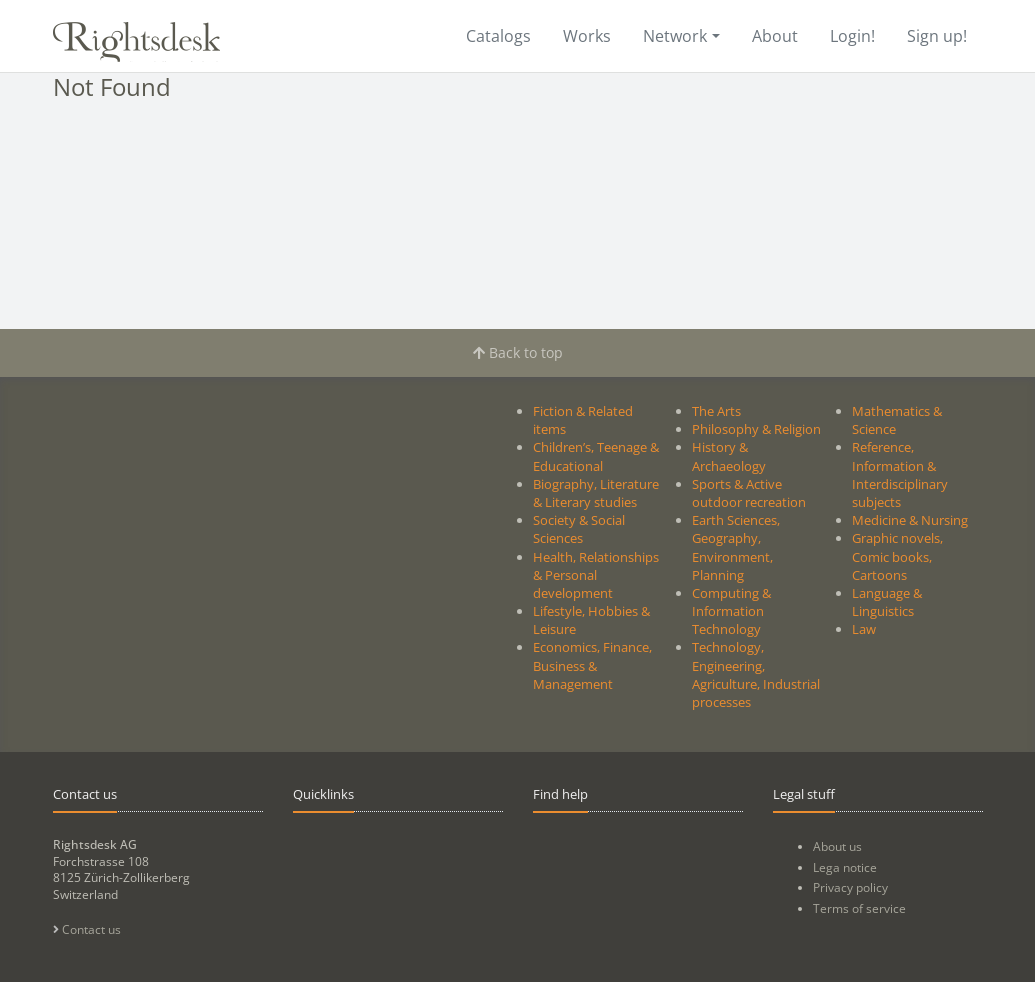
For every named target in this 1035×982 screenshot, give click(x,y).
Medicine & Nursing (910, 520)
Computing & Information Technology (731, 611)
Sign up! (937, 36)
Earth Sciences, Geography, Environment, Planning (736, 547)
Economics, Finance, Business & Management (592, 665)
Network (675, 36)
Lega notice (845, 867)
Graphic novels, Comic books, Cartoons (897, 556)
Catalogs (498, 36)
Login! (852, 36)
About (775, 36)
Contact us (87, 929)
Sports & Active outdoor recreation (749, 493)
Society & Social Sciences (579, 529)
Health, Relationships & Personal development (596, 575)
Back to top (518, 352)
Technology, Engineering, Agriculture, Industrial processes (756, 674)
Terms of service (859, 908)
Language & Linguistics (887, 602)
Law (864, 629)
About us (837, 846)
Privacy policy (850, 887)
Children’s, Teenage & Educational (596, 456)
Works (587, 36)
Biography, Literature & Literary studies (596, 493)
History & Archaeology (729, 456)
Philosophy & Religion (756, 429)
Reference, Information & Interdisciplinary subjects (900, 474)
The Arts (716, 411)
